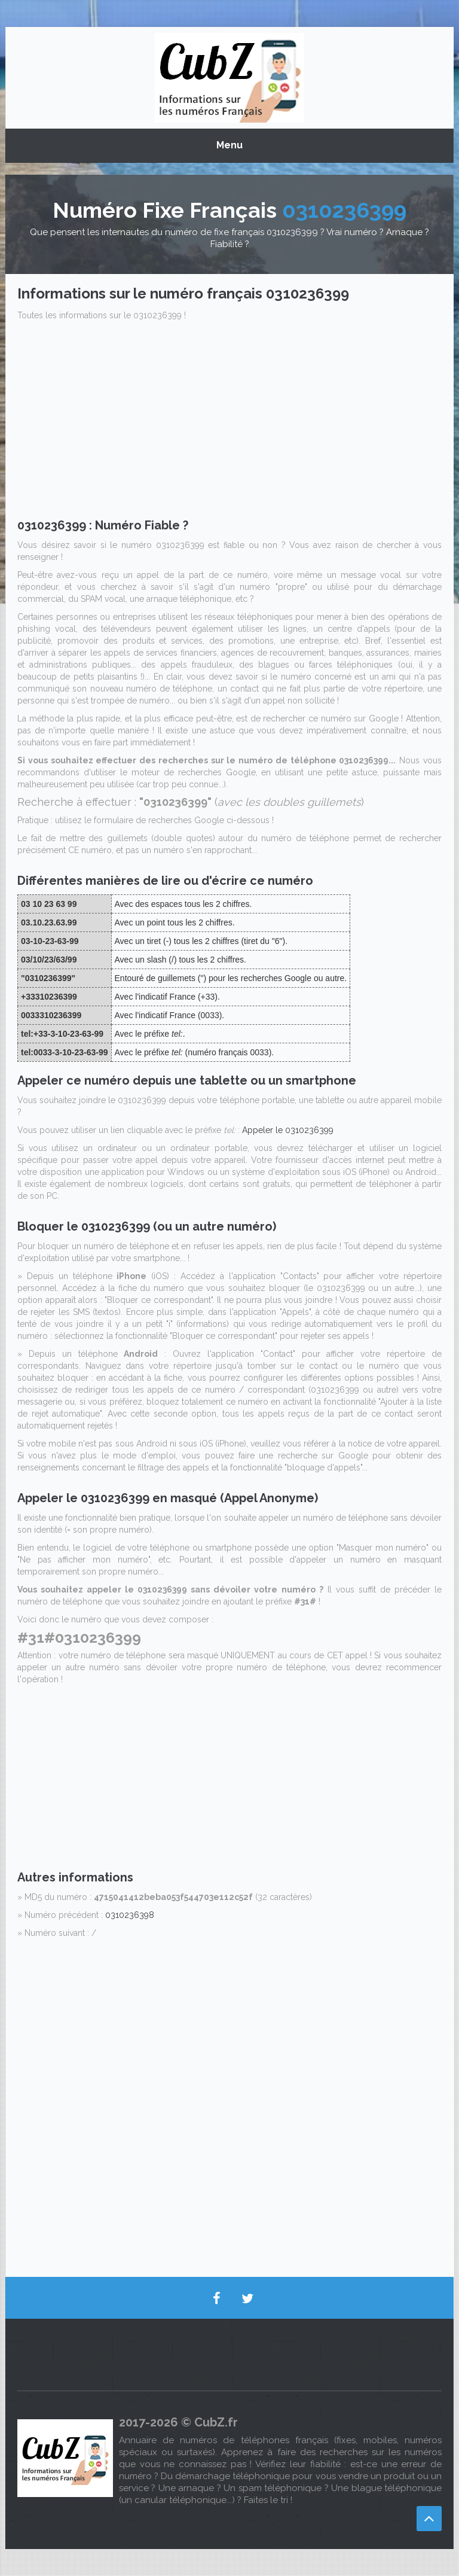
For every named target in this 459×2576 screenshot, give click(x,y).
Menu (229, 145)
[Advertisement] (229, 423)
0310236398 (129, 1915)
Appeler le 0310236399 (287, 1130)
